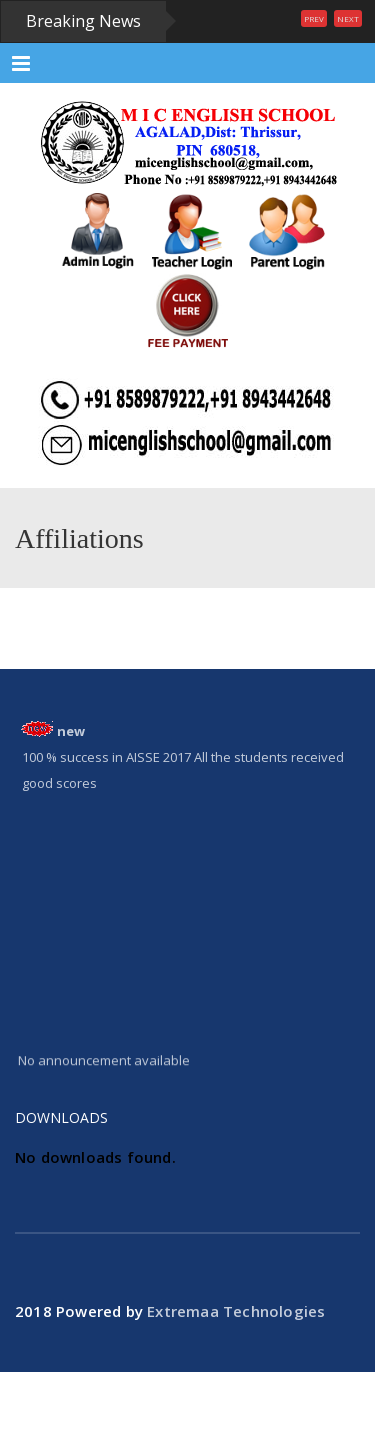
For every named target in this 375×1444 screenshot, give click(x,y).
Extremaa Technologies (236, 1311)
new (71, 731)
